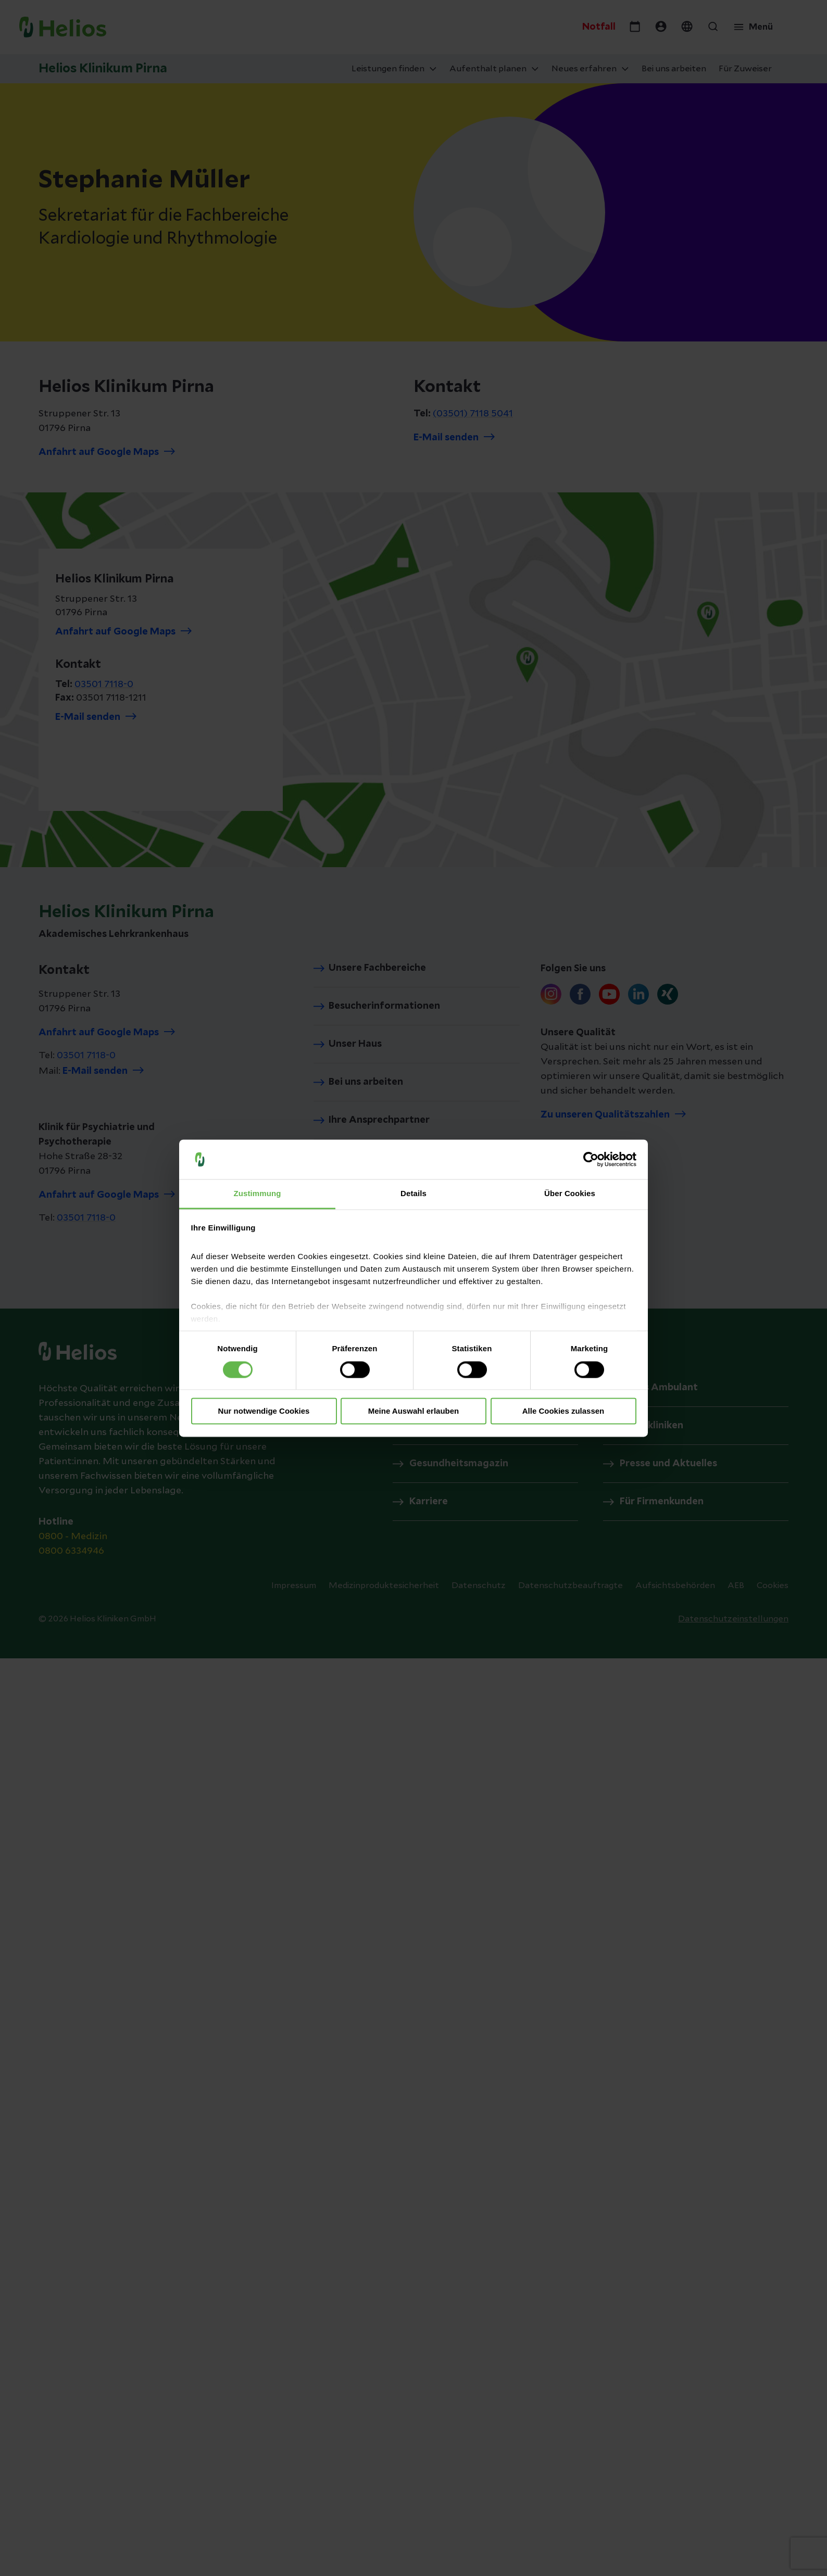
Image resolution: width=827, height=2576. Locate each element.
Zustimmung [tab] (257, 1193)
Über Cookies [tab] (569, 1193)
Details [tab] (413, 1193)
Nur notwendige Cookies (264, 1411)
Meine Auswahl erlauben (413, 1411)
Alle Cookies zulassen (563, 1411)
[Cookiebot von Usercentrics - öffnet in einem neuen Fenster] (590, 1159)
